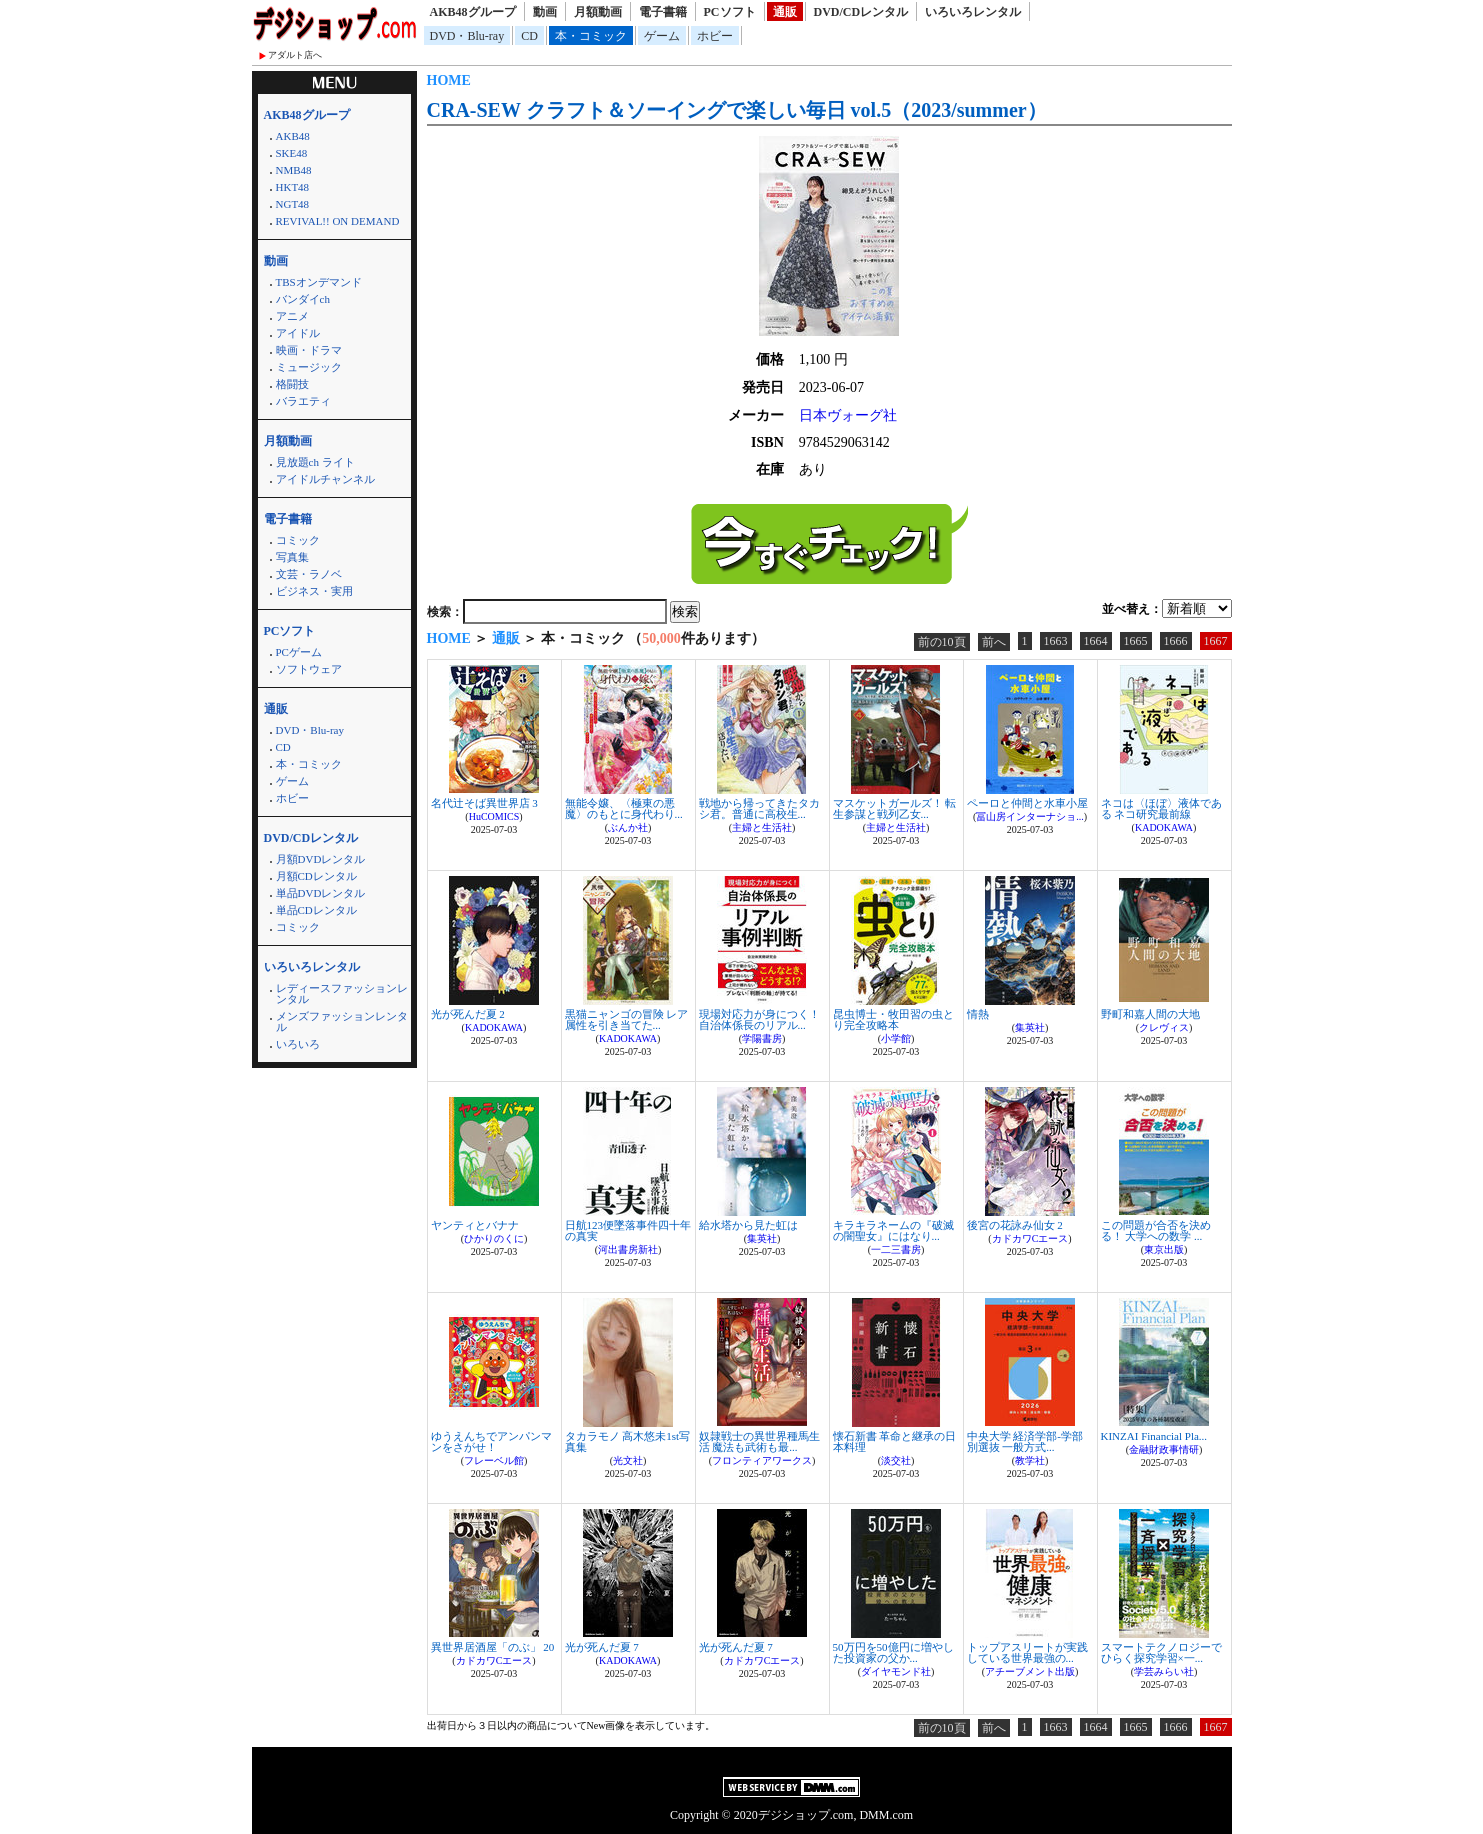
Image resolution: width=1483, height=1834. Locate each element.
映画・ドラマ (309, 350)
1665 (1136, 641)
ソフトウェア (309, 669)
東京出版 (1164, 1249)
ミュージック (309, 367)
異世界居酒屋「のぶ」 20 (493, 1647)
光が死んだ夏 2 (468, 1014)
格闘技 (292, 384)
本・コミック (591, 36)
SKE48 (292, 153)
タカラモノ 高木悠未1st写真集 (628, 1441)
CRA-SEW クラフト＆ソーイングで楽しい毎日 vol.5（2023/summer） (737, 110)
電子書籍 (663, 12)
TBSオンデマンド (319, 282)
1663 (1056, 641)
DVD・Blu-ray (467, 36)
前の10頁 (942, 642)
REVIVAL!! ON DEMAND (338, 221)
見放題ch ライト (315, 462)
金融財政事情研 (1164, 1449)
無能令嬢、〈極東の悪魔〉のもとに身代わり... (624, 808)
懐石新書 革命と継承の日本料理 (895, 1441)
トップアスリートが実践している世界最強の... (1027, 1652)
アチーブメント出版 (1030, 1671)
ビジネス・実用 (314, 591)
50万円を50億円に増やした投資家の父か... (893, 1652)
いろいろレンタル (973, 12)
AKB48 (293, 136)
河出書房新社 (628, 1249)
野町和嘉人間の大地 (1150, 1014)
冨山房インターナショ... (1030, 816)
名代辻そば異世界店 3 (484, 803)
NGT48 (293, 204)
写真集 (292, 557)
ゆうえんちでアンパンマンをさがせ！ (491, 1441)
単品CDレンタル (316, 910)
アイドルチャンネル (325, 479)
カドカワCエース (1030, 1238)
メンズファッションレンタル (342, 1021)
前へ (994, 642)
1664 (1096, 641)
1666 (1176, 641)
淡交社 (896, 1460)
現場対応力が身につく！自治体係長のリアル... (759, 1019)
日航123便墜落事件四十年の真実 (628, 1230)
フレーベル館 (494, 1460)
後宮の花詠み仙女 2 (1015, 1225)
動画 (545, 12)
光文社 (628, 1460)
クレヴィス (1164, 1027)
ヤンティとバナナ (475, 1225)
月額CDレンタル (316, 876)
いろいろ (298, 1044)
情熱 (978, 1014)
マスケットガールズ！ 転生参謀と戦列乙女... (895, 808)
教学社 (1030, 1460)
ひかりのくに (494, 1238)
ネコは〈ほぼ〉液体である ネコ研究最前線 (1161, 808)
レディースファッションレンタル (342, 993)
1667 (1216, 641)
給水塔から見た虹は (748, 1225)
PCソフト (730, 12)
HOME (449, 80)
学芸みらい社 (1164, 1671)
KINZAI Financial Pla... (1154, 1436)
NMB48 (294, 170)
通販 (785, 12)
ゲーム (662, 36)
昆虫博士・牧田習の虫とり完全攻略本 (893, 1019)
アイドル (298, 333)
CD (529, 36)
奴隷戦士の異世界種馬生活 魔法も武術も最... (759, 1441)
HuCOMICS (494, 816)
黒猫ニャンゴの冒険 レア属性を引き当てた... (627, 1019)
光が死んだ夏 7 (602, 1647)
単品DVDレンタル (321, 893)
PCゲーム (299, 652)
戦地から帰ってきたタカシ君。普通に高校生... (759, 808)
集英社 (1030, 1027)
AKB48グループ (473, 12)
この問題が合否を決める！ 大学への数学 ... (1156, 1230)
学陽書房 (762, 1038)
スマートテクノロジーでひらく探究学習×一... (1161, 1652)
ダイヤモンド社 (896, 1671)
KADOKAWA (1164, 827)
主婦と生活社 (762, 827)
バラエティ (303, 401)
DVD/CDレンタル (861, 12)
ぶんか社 (628, 827)
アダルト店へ (295, 55)
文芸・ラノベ (309, 574)
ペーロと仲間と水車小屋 (1027, 803)
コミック (298, 540)
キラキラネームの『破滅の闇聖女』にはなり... (893, 1230)
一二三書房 (896, 1249)
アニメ (292, 316)
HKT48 (293, 187)
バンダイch (303, 299)
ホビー (715, 36)
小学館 (896, 1038)
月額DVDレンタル (321, 859)
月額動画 (598, 12)
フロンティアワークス (762, 1460)
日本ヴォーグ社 (848, 415)
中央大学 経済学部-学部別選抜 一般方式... (1025, 1441)
